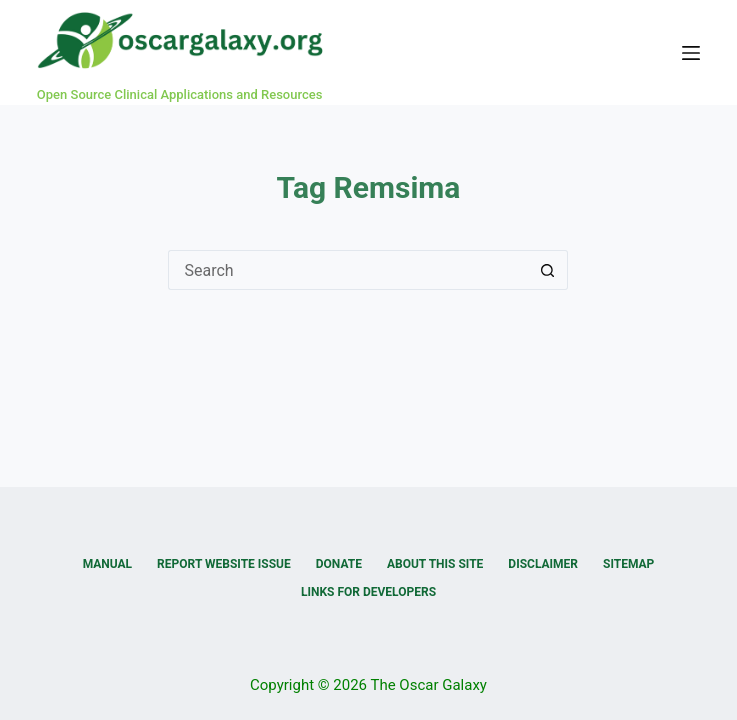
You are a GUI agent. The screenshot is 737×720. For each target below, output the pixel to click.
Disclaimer (543, 564)
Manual (107, 564)
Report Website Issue (224, 564)
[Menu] (691, 53)
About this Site (435, 564)
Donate (339, 564)
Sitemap (628, 564)
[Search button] (548, 270)
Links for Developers (368, 592)
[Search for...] (348, 270)
